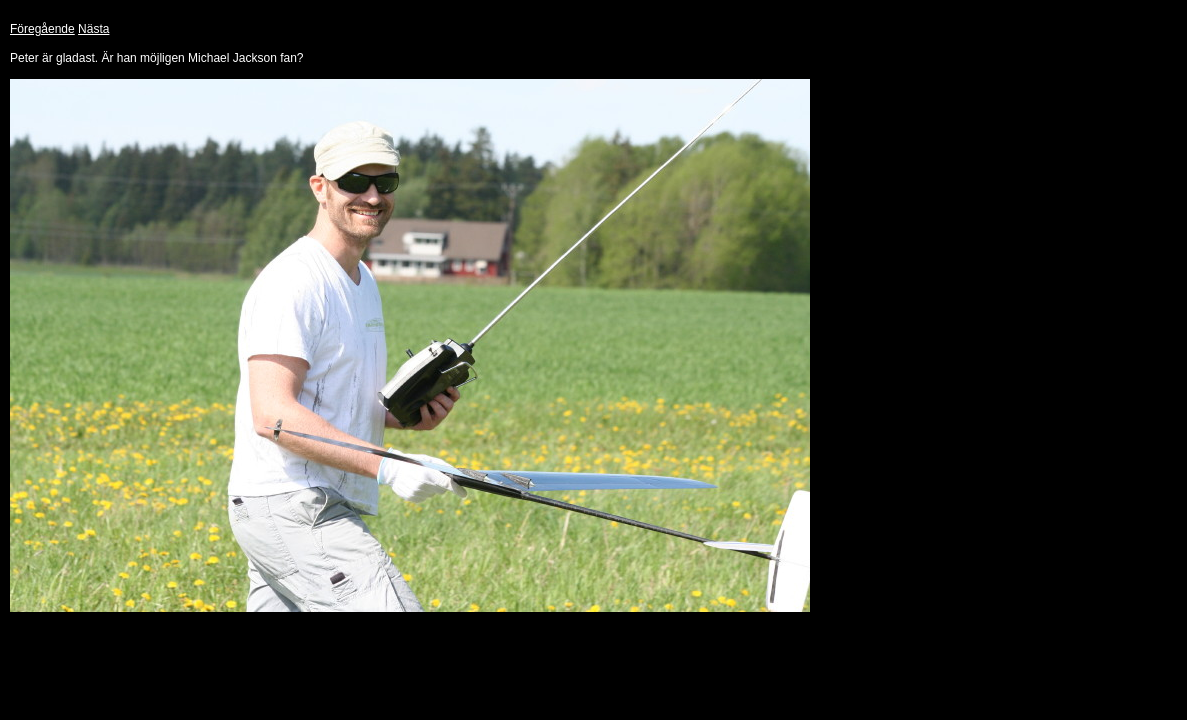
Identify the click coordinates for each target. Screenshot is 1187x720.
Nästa (93, 29)
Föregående (42, 29)
